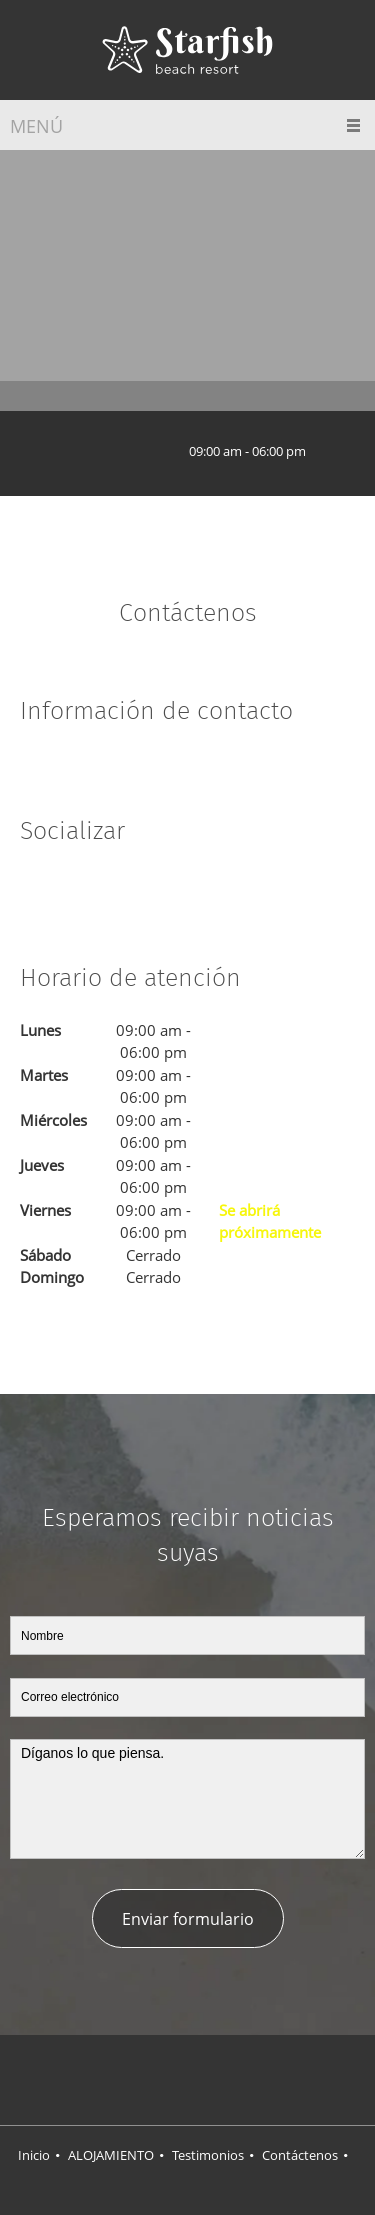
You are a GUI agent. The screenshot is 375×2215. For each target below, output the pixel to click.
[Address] (84, 451)
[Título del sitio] (187, 50)
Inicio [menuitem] (34, 2155)
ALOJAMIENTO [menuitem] (111, 2155)
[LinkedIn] (95, 891)
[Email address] (144, 451)
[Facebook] (35, 891)
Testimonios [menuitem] (208, 2155)
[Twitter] (65, 891)
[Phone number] (114, 451)
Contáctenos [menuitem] (300, 2155)
